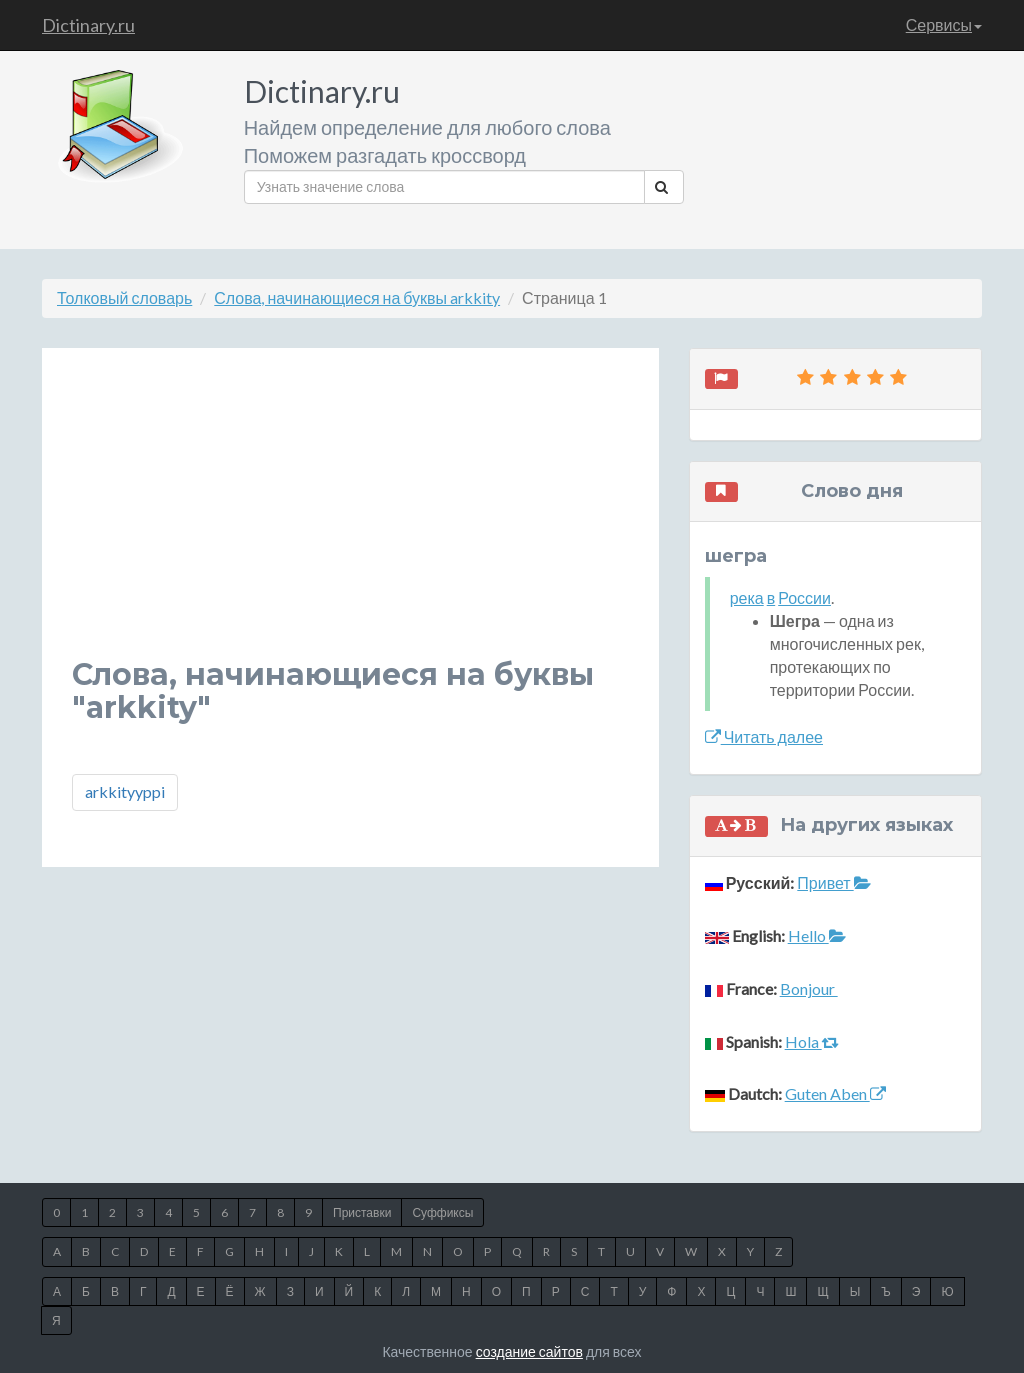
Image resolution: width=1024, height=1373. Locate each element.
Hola (812, 1041)
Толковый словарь (124, 297)
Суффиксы (442, 1212)
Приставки (362, 1212)
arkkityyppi (125, 791)
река (747, 597)
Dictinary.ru (88, 25)
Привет (833, 882)
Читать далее (764, 736)
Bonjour (809, 988)
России (804, 597)
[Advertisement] (350, 518)
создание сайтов (529, 1351)
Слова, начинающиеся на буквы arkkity (357, 297)
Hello (817, 935)
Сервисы (944, 24)
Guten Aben (835, 1093)
